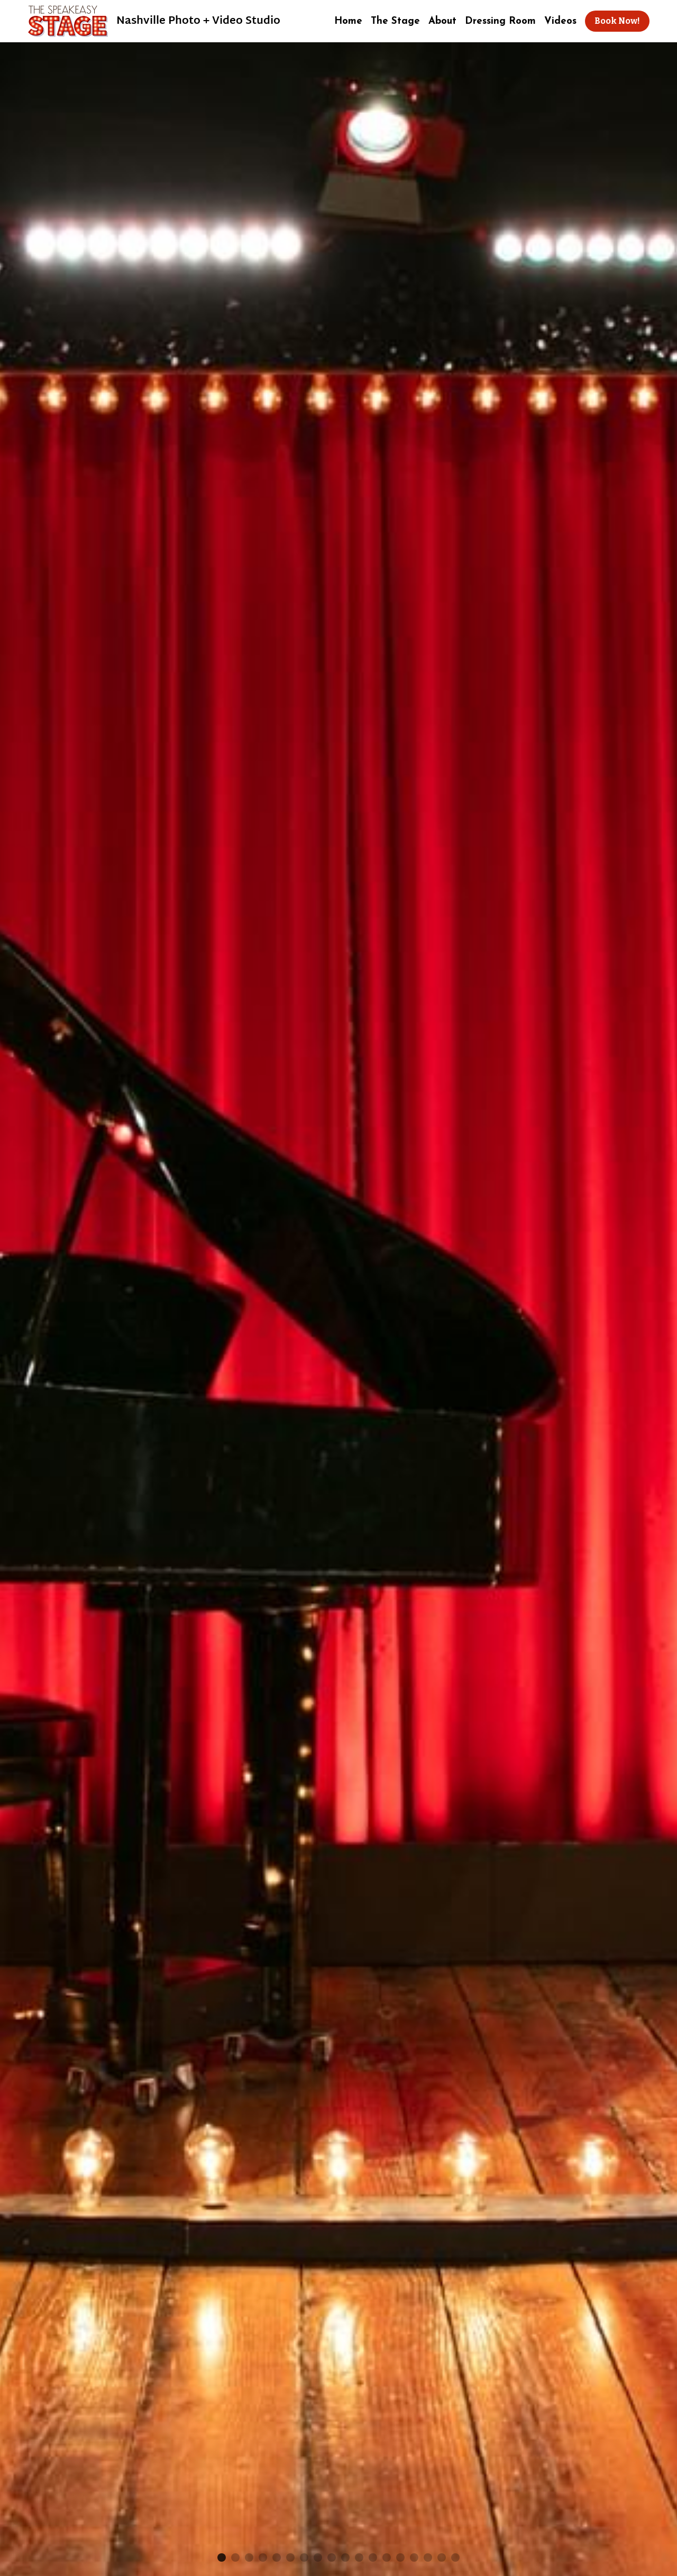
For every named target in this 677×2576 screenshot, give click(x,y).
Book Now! (617, 21)
